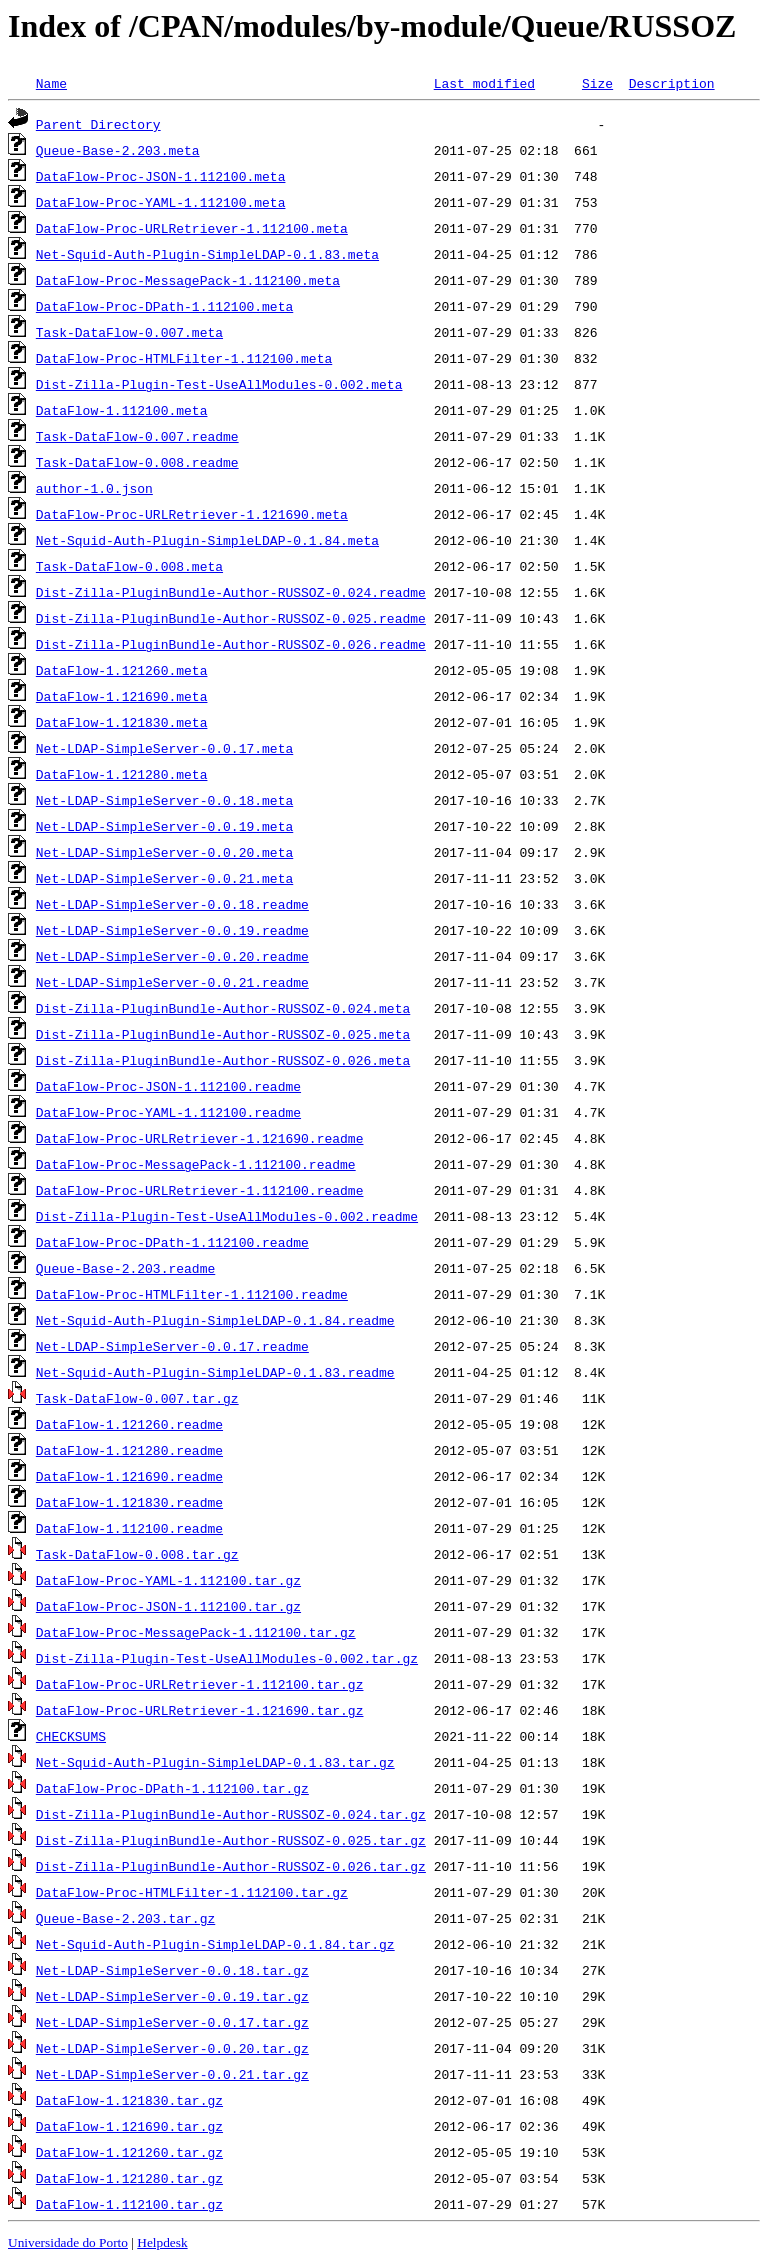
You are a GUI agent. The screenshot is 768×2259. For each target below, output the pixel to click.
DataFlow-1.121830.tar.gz (129, 2100)
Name (51, 83)
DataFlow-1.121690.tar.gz (129, 2126)
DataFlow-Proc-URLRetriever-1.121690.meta (192, 514)
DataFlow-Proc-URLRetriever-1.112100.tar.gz (200, 1684)
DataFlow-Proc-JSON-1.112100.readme (168, 1086)
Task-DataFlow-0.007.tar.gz (137, 1398)
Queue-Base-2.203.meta (118, 150)
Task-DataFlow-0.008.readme (137, 462)
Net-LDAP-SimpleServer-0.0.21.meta (164, 878)
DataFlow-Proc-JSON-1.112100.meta (161, 176)
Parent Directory (98, 124)
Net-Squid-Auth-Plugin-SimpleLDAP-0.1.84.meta (207, 540)
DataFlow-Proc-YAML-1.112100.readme (168, 1112)
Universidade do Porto (68, 2242)
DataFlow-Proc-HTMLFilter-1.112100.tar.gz (192, 1892)
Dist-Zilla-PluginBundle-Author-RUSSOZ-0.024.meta (223, 1008)
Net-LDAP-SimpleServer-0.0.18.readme (172, 904)
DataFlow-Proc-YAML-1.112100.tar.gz (168, 1580)
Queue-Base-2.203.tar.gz (125, 1918)
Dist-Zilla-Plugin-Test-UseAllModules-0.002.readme (227, 1216)
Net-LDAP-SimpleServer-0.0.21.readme (172, 982)
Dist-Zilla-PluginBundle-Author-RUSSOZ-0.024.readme (231, 592)
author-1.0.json (94, 488)
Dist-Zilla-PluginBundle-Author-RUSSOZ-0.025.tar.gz (231, 1840)
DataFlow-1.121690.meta (122, 696)
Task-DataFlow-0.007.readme (137, 436)
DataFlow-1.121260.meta (122, 670)
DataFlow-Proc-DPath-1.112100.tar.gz (172, 1788)
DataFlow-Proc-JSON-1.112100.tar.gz (168, 1606)
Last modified (484, 83)
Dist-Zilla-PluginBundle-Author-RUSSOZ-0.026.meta (223, 1060)
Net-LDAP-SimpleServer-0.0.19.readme (172, 930)
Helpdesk (162, 2242)
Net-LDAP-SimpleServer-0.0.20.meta (164, 852)
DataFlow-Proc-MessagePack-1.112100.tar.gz (196, 1632)
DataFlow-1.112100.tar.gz (129, 2204)
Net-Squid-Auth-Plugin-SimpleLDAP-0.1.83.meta (207, 254)
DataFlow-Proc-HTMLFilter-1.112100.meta (184, 358)
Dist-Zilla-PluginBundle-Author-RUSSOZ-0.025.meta (223, 1034)
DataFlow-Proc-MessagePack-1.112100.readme (196, 1164)
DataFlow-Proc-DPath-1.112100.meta (164, 306)
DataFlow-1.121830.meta (122, 722)
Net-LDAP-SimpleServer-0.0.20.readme (172, 956)
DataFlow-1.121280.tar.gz (129, 2178)
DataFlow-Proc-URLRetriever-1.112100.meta (192, 228)
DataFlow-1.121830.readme (129, 1502)
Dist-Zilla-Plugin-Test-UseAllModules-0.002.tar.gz (227, 1658)
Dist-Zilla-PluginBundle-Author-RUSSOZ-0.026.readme (231, 644)
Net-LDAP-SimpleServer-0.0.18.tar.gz (172, 1970)
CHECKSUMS (71, 1736)
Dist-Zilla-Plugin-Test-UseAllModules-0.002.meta (219, 384)
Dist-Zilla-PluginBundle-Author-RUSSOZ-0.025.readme (231, 618)
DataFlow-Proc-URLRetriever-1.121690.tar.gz (200, 1710)
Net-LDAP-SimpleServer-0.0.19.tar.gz (172, 1996)
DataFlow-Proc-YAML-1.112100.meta (161, 202)
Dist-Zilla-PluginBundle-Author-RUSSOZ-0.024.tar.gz (231, 1814)
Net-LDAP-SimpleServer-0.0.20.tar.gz (172, 2048)
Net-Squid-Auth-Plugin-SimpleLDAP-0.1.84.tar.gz (215, 1944)
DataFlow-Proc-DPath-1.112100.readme (172, 1242)
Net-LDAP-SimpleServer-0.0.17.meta (164, 748)
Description (672, 83)
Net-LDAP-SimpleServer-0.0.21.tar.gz (172, 2074)
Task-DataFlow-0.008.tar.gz (137, 1554)
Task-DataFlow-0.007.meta (129, 332)
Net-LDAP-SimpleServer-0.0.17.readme (172, 1346)
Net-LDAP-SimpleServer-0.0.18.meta (164, 800)
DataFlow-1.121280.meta (122, 774)
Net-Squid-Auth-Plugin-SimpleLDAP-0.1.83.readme (215, 1372)
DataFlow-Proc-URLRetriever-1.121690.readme (200, 1138)
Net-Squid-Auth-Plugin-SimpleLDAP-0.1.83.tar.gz (215, 1762)
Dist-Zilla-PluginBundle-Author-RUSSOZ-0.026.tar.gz (231, 1866)
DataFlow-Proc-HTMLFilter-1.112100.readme (192, 1294)
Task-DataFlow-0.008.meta (129, 566)
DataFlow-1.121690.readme (129, 1476)
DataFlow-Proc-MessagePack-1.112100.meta (188, 280)
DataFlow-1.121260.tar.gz (129, 2152)
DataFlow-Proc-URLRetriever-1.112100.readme (200, 1190)
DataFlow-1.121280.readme (129, 1450)
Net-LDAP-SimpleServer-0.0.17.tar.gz (172, 2022)
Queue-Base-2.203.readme (125, 1268)
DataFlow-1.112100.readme (129, 1528)
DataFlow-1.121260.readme (129, 1424)
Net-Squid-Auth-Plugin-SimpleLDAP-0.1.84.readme (215, 1320)
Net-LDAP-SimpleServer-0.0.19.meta (164, 826)
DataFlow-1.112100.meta (122, 410)
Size (597, 83)
